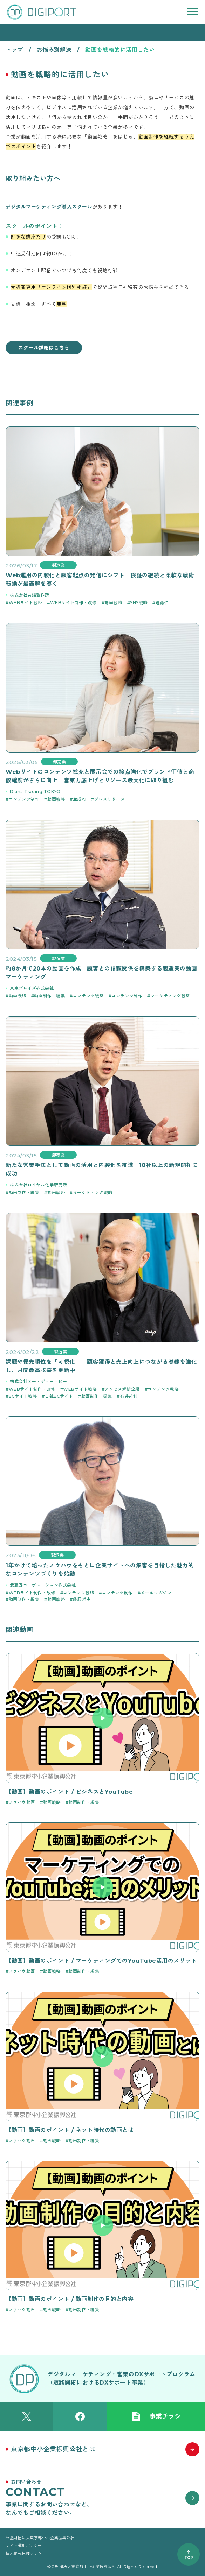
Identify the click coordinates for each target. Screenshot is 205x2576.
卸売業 (59, 761)
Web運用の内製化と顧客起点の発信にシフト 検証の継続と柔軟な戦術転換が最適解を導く (100, 579)
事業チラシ (156, 2416)
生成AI (79, 799)
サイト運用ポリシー (24, 2545)
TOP (188, 2557)
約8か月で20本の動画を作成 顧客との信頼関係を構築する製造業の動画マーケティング (101, 972)
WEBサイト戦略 (25, 602)
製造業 (58, 565)
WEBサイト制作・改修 (73, 602)
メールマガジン (156, 1592)
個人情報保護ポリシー (26, 2553)
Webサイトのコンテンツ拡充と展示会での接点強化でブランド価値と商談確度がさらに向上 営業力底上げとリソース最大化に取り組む (100, 776)
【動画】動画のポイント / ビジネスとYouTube (69, 1791)
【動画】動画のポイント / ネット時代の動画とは (70, 2130)
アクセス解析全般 (121, 1389)
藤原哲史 (81, 1599)
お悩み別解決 (54, 50)
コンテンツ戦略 (88, 995)
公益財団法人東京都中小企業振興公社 (40, 2537)
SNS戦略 (139, 602)
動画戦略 (113, 602)
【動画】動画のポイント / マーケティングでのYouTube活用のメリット (101, 1960)
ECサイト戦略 (23, 1396)
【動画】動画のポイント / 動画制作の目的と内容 (70, 2299)
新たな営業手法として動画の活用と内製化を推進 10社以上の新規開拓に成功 (102, 1169)
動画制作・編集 (49, 995)
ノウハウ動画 (22, 1802)
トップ (14, 50)
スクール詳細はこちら (43, 348)
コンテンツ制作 (24, 799)
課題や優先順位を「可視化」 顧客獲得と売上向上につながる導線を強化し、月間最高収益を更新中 (101, 1366)
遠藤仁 (162, 602)
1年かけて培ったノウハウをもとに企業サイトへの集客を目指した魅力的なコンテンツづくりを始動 (100, 1569)
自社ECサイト (59, 1396)
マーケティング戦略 (170, 995)
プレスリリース (109, 799)
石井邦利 (128, 1396)
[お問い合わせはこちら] (102, 2498)
